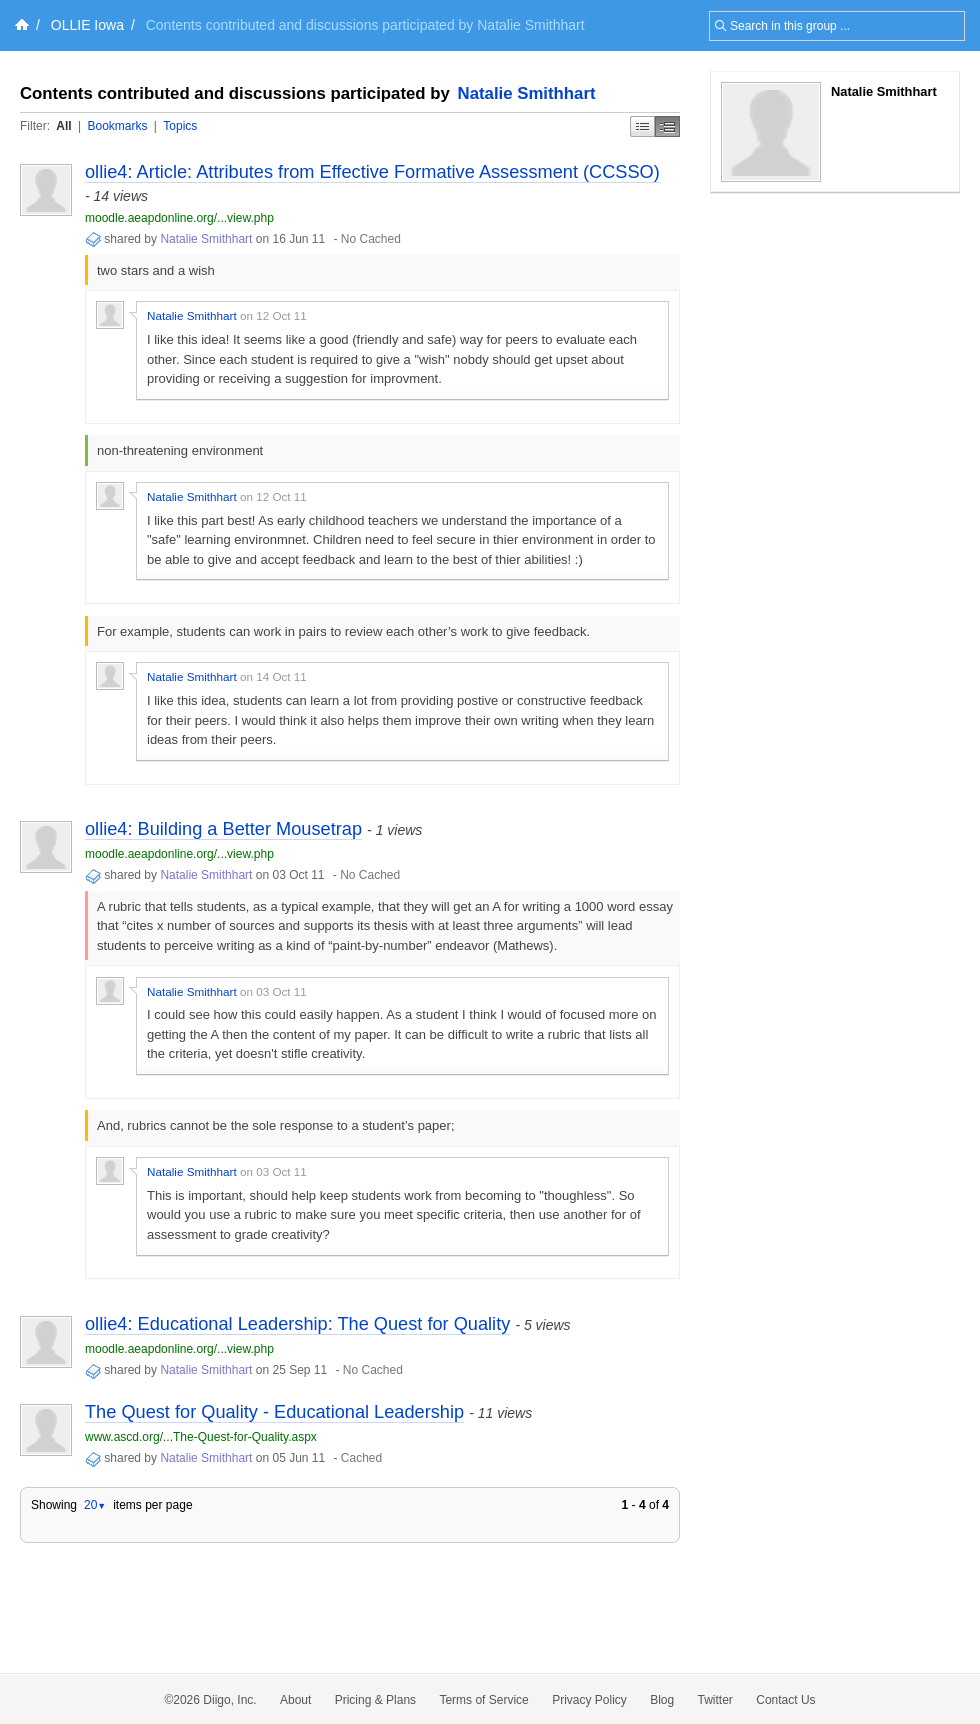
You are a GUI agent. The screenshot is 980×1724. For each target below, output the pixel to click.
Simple (642, 126)
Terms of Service (483, 1700)
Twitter (715, 1700)
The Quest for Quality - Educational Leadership (274, 1412)
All (63, 126)
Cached (361, 1458)
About (295, 1700)
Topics (180, 126)
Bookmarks (117, 126)
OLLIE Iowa (87, 25)
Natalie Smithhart (527, 93)
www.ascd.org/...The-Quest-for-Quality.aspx (201, 1437)
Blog (662, 1700)
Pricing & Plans (375, 1700)
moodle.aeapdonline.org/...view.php (179, 218)
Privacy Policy (589, 1700)
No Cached (371, 239)
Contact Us (785, 1700)
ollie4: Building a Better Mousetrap (223, 829)
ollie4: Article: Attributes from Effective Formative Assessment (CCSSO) (372, 172)
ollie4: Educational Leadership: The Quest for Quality (297, 1324)
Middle (667, 126)
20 (95, 1505)
